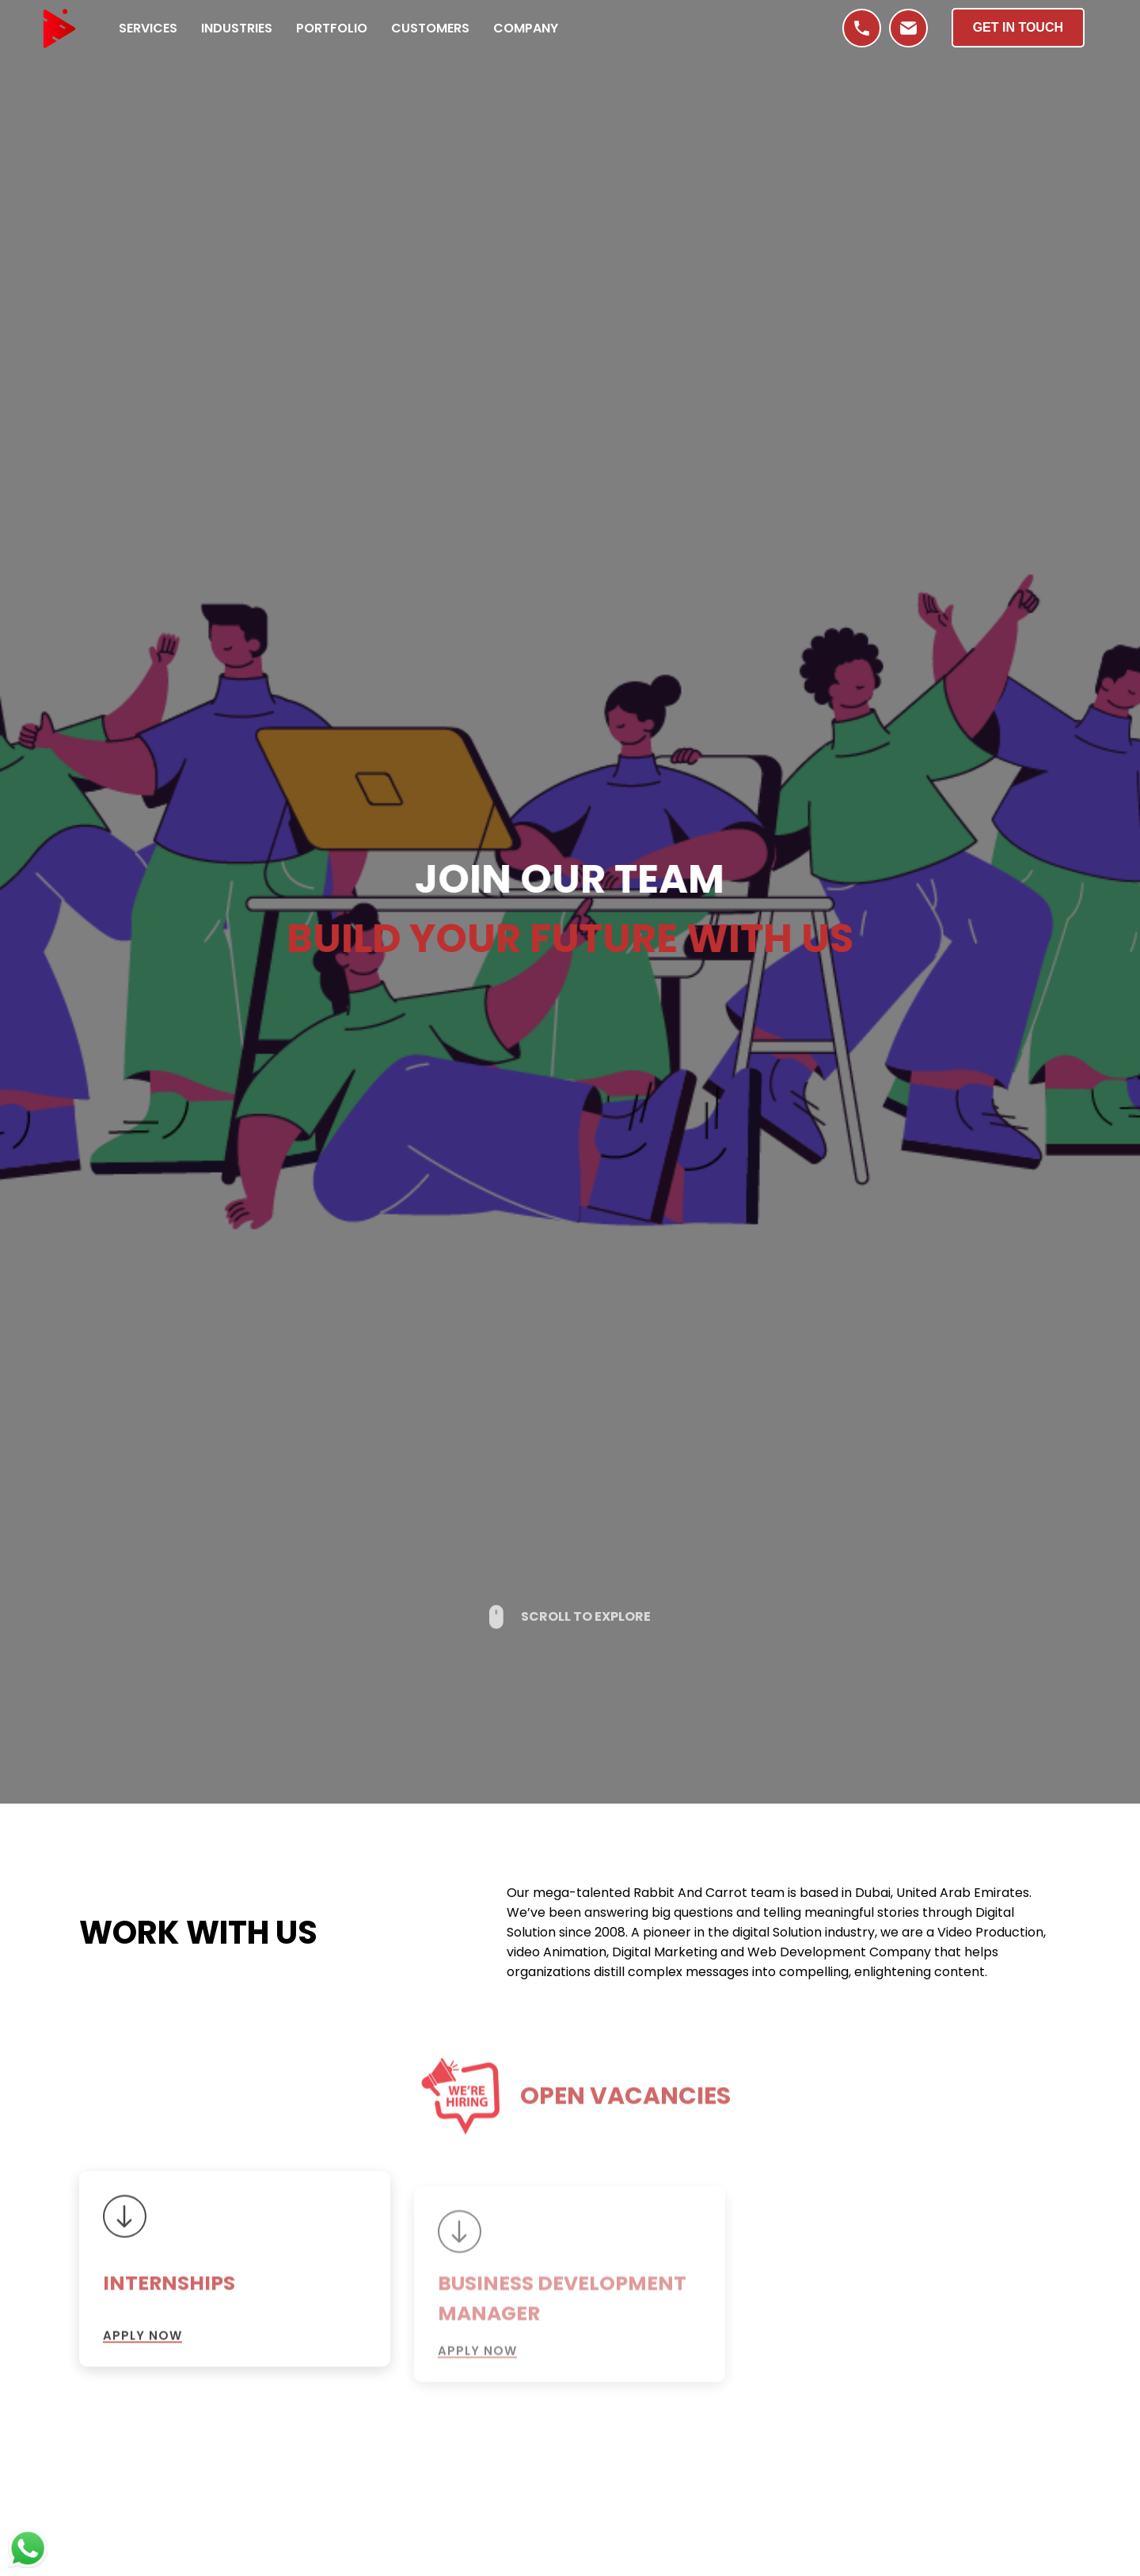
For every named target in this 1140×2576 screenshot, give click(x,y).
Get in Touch (1018, 27)
